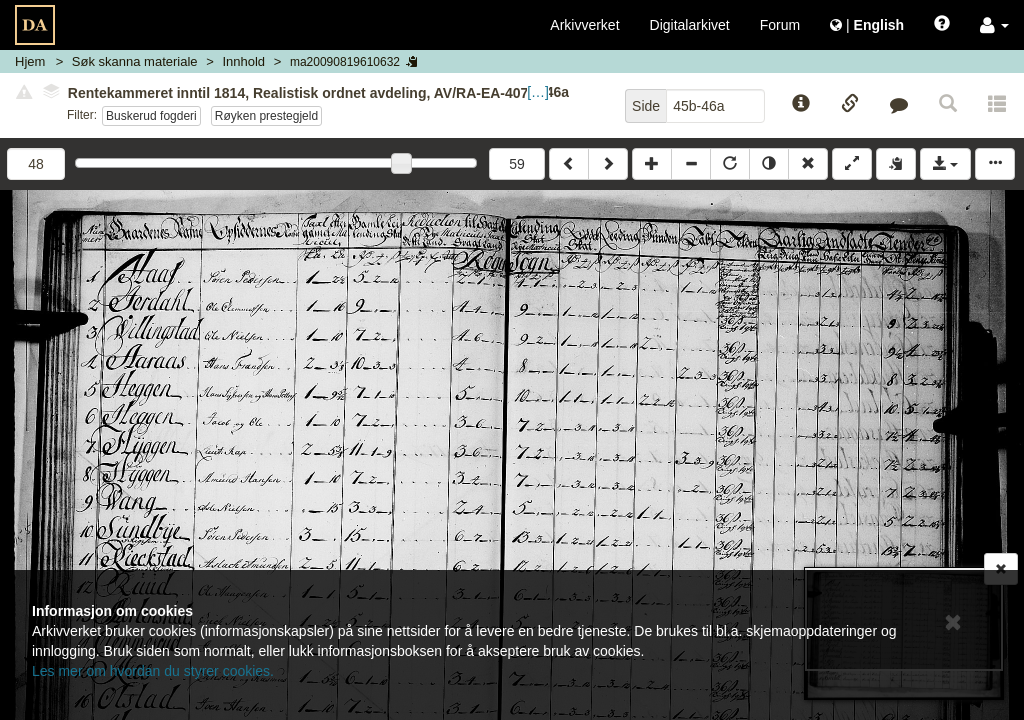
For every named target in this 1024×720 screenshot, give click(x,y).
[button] (994, 25)
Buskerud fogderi (151, 116)
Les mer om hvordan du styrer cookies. (153, 671)
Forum (780, 25)
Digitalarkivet (690, 25)
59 (517, 164)
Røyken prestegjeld (266, 116)
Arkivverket (584, 25)
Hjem (30, 61)
